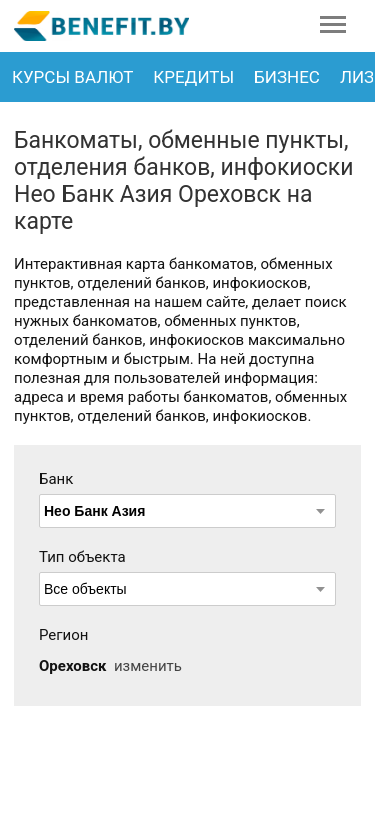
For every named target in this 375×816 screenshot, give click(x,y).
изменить (148, 666)
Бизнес (287, 77)
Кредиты (193, 77)
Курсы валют (72, 77)
